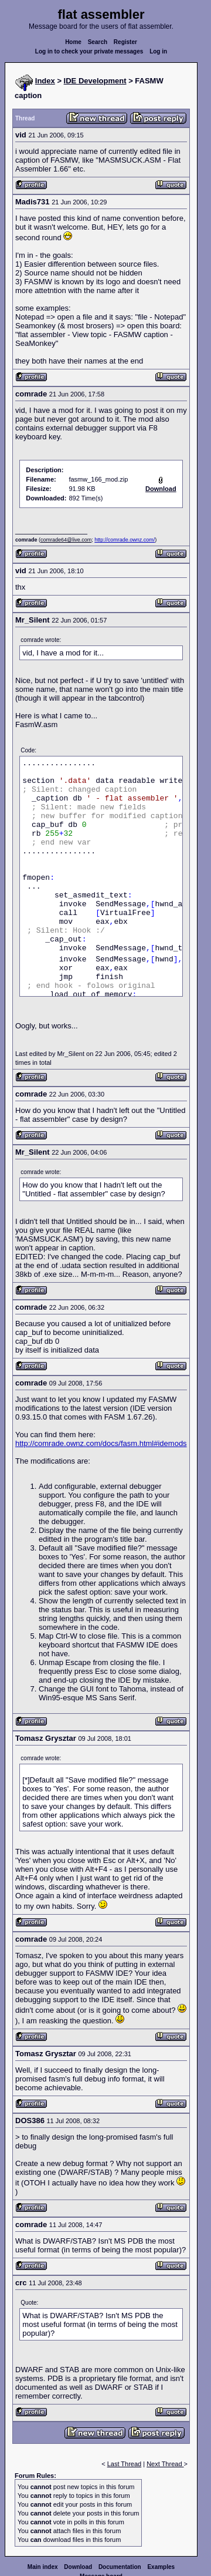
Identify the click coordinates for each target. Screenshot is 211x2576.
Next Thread (165, 2463)
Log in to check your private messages (89, 51)
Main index (43, 2567)
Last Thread (124, 2463)
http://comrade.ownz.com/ (124, 540)
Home (73, 42)
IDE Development (95, 80)
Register (125, 42)
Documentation (119, 2567)
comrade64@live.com (65, 540)
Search (97, 42)
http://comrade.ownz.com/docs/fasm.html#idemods (101, 1443)
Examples (161, 2567)
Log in (158, 51)
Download (78, 2567)
